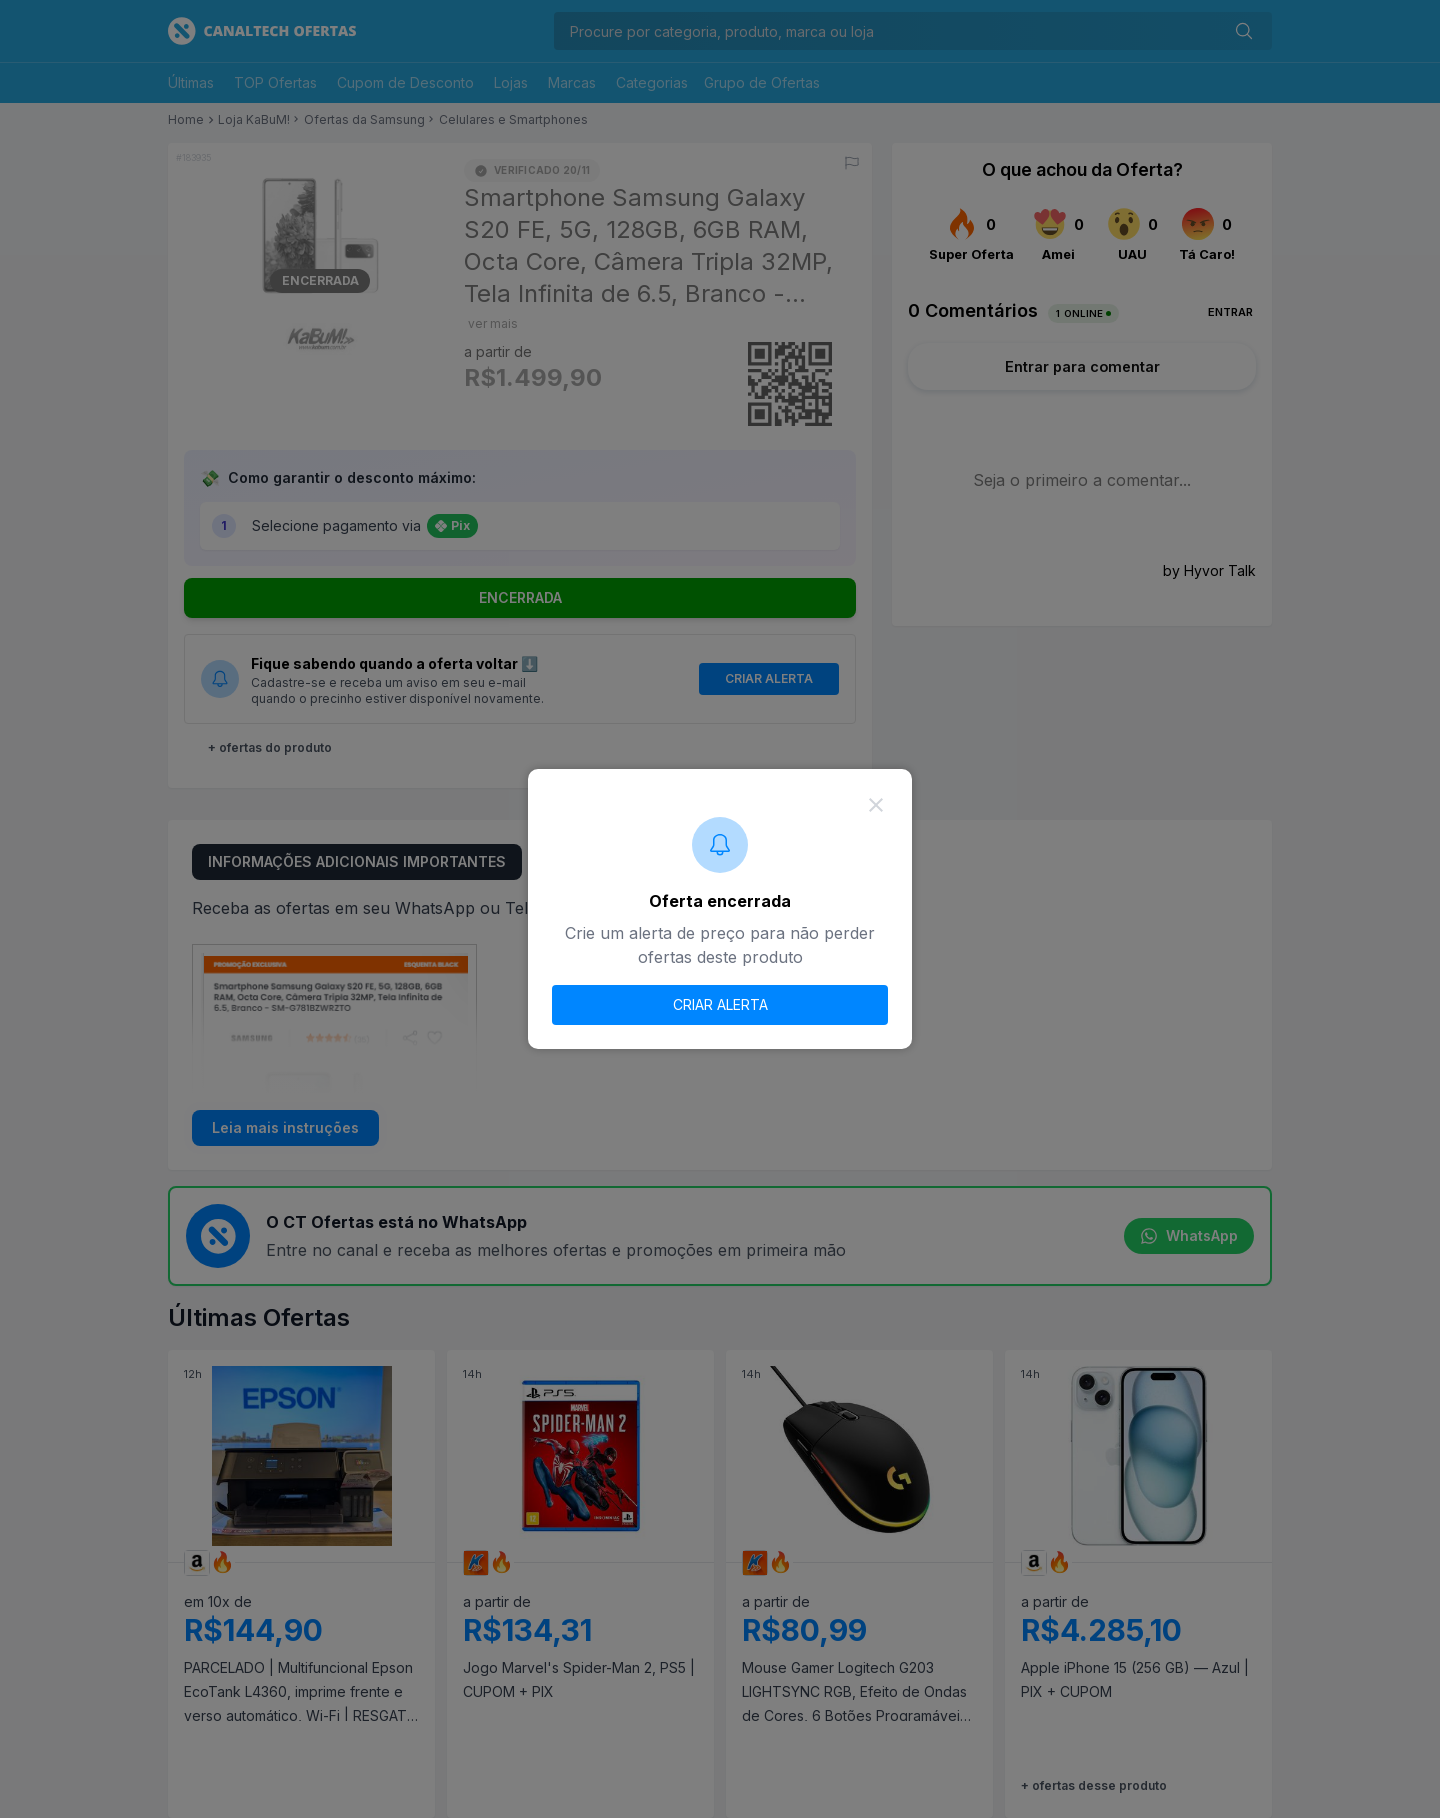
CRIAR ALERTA (720, 1004)
